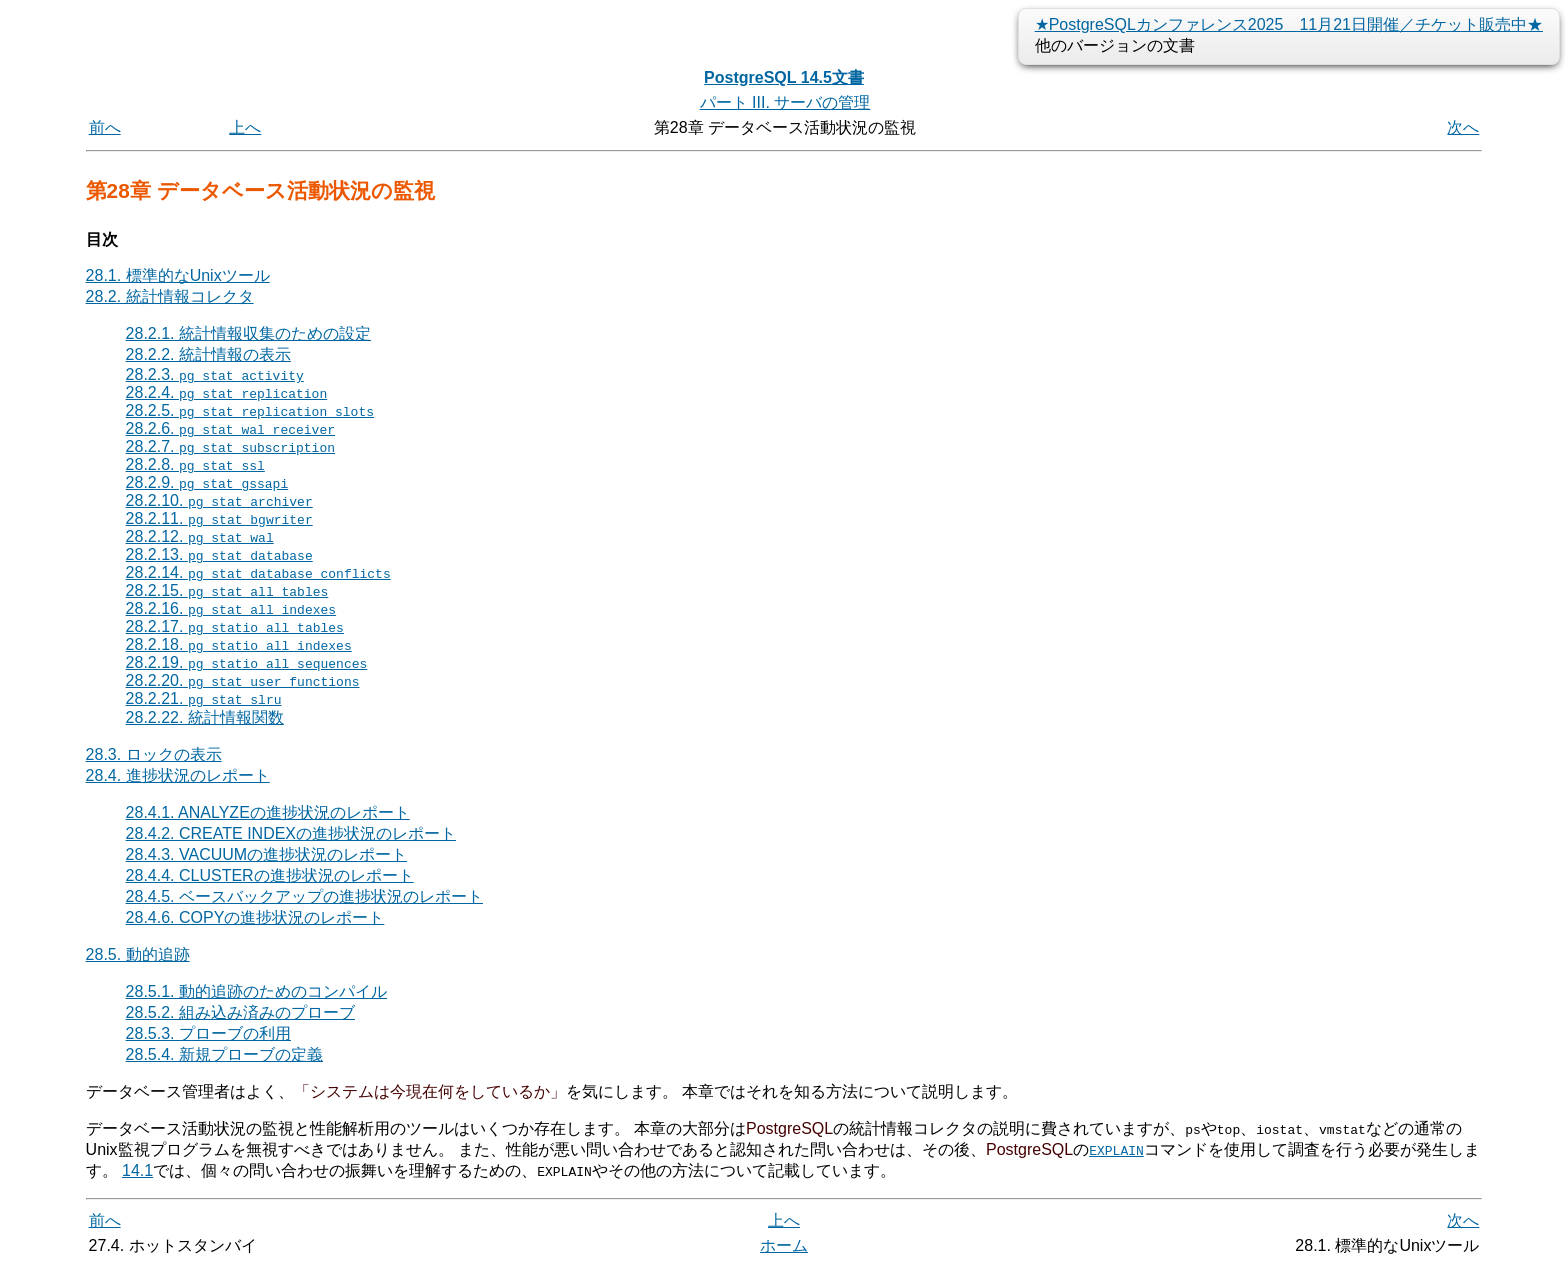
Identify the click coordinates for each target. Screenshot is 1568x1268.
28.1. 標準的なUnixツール (178, 275)
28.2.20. (243, 680)
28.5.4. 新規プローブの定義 (224, 1054)
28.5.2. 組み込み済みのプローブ (240, 1012)
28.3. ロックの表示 (154, 754)
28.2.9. (207, 482)
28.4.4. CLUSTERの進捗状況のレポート (270, 875)
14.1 (137, 1170)
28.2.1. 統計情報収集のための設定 (248, 333)
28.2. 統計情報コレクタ (170, 296)
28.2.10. (219, 500)
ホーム (784, 1245)
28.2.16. (231, 608)
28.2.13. (219, 554)
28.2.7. (230, 446)
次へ (1463, 127)
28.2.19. (247, 662)
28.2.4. (227, 392)
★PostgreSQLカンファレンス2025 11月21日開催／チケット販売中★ (1289, 24)
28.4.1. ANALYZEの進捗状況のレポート (268, 812)
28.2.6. (230, 428)
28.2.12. (200, 536)
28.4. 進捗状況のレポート (178, 775)
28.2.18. (239, 644)
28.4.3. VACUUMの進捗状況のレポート (267, 854)
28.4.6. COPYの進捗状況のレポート (255, 917)
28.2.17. (235, 626)
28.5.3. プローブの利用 (208, 1033)
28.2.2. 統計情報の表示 (208, 354)
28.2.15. (227, 590)
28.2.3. (215, 374)
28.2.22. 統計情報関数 (205, 717)
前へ (105, 127)
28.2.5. (250, 410)
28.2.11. (219, 518)
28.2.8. (195, 464)
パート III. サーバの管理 (785, 102)
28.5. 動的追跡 (138, 954)
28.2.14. (258, 572)
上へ (245, 127)
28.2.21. (204, 698)
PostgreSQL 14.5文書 (784, 77)
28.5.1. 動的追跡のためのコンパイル (256, 991)
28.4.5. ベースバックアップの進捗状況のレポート (304, 896)
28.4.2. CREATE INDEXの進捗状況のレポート (291, 833)
